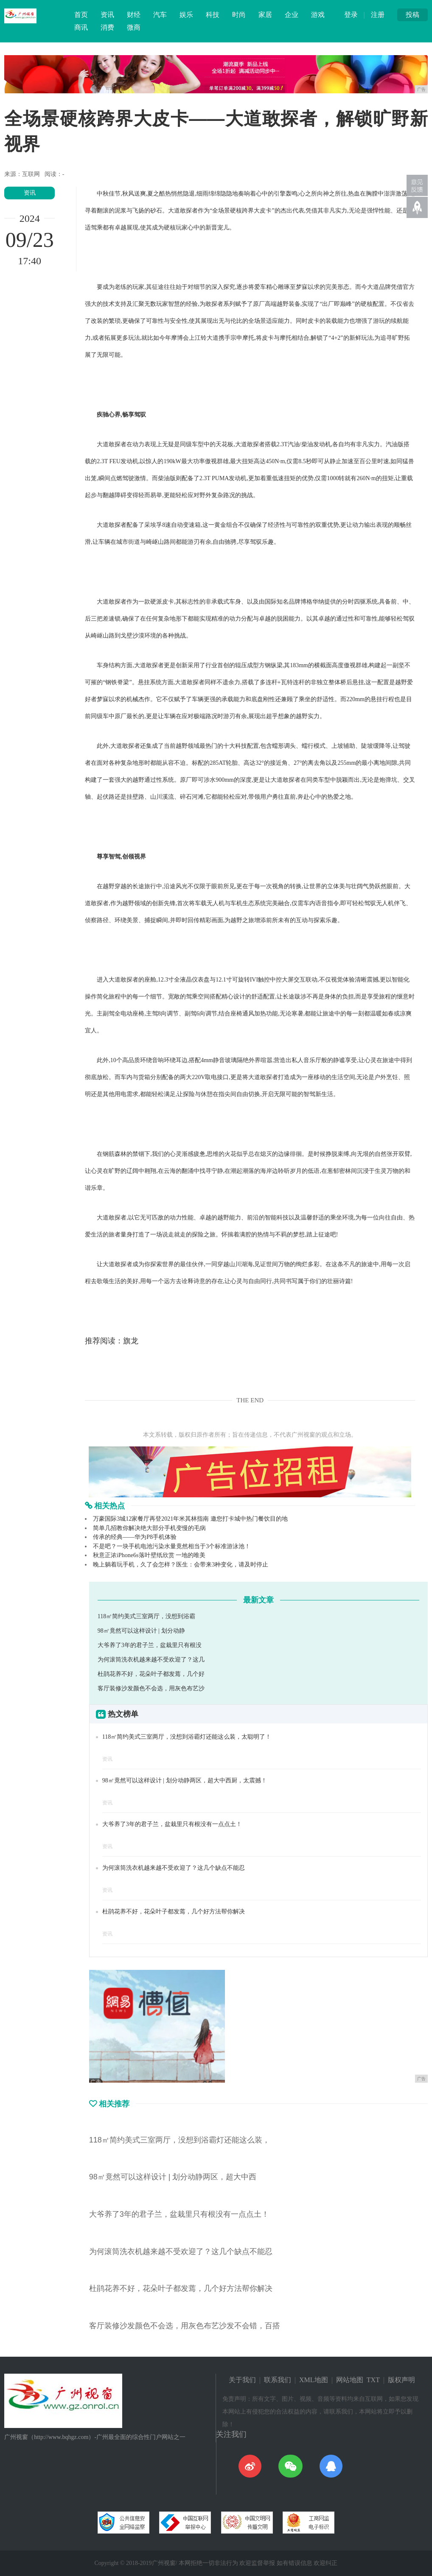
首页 (81, 14)
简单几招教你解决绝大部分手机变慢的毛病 (149, 1528)
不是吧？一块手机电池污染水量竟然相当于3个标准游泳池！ (171, 1546)
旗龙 (130, 1341)
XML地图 (313, 2379)
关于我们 (242, 2379)
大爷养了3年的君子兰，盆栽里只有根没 (150, 1645)
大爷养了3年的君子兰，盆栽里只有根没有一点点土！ (172, 1824)
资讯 (107, 14)
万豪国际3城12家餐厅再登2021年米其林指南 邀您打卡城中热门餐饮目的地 (190, 1519)
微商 (133, 27)
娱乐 (186, 14)
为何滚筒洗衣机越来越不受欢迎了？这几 (151, 1659)
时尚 (239, 14)
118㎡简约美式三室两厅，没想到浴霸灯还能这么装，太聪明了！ (186, 1737)
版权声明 (401, 2379)
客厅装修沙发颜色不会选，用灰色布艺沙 (151, 1688)
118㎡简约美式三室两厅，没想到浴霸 (146, 1616)
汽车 (160, 14)
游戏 (318, 14)
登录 (351, 14)
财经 (133, 14)
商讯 (81, 27)
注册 (377, 14)
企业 (291, 14)
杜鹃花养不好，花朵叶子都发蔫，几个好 (151, 1674)
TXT (373, 2379)
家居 (265, 14)
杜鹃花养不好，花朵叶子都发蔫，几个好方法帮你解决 (173, 1911)
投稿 (412, 14)
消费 (107, 27)
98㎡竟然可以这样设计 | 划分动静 (141, 1631)
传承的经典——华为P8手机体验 (135, 1537)
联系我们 (277, 2379)
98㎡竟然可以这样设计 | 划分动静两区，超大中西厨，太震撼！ (184, 1780)
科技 (212, 14)
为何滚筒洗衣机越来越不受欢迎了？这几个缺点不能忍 (173, 1868)
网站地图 (349, 2379)
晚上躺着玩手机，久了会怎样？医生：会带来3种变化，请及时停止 (180, 1564)
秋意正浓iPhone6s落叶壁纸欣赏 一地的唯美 (149, 1555)
